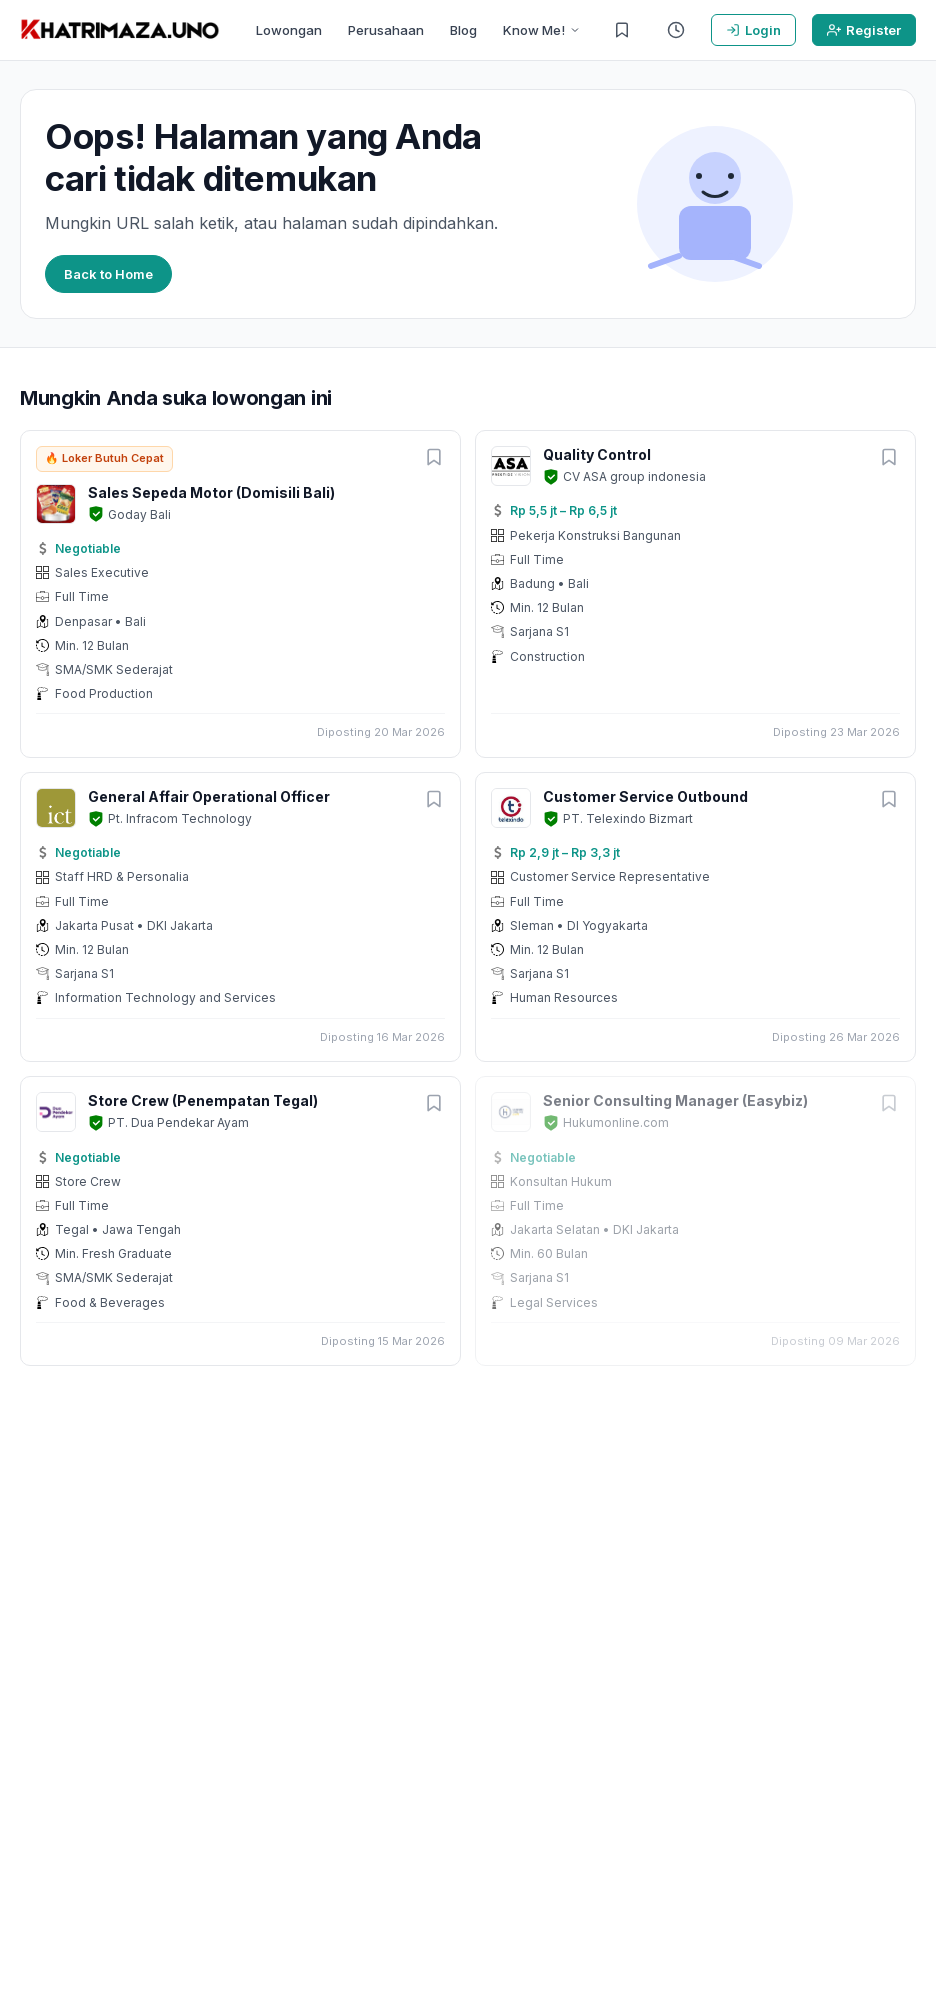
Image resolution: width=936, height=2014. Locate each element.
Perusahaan (386, 30)
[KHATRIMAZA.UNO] (120, 30)
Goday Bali (139, 514)
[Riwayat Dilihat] (676, 30)
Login (753, 30)
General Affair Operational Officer (209, 796)
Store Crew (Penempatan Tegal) (203, 1100)
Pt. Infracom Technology (180, 818)
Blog (463, 30)
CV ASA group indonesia (634, 476)
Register (864, 30)
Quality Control (597, 454)
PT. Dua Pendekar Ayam (178, 1122)
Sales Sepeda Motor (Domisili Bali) (211, 492)
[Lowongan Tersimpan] (622, 30)
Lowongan (289, 30)
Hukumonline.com (616, 1122)
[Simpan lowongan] (434, 458)
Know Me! (542, 30)
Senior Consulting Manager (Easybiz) (675, 1100)
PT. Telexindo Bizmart (628, 818)
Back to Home (108, 274)
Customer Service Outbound (645, 796)
